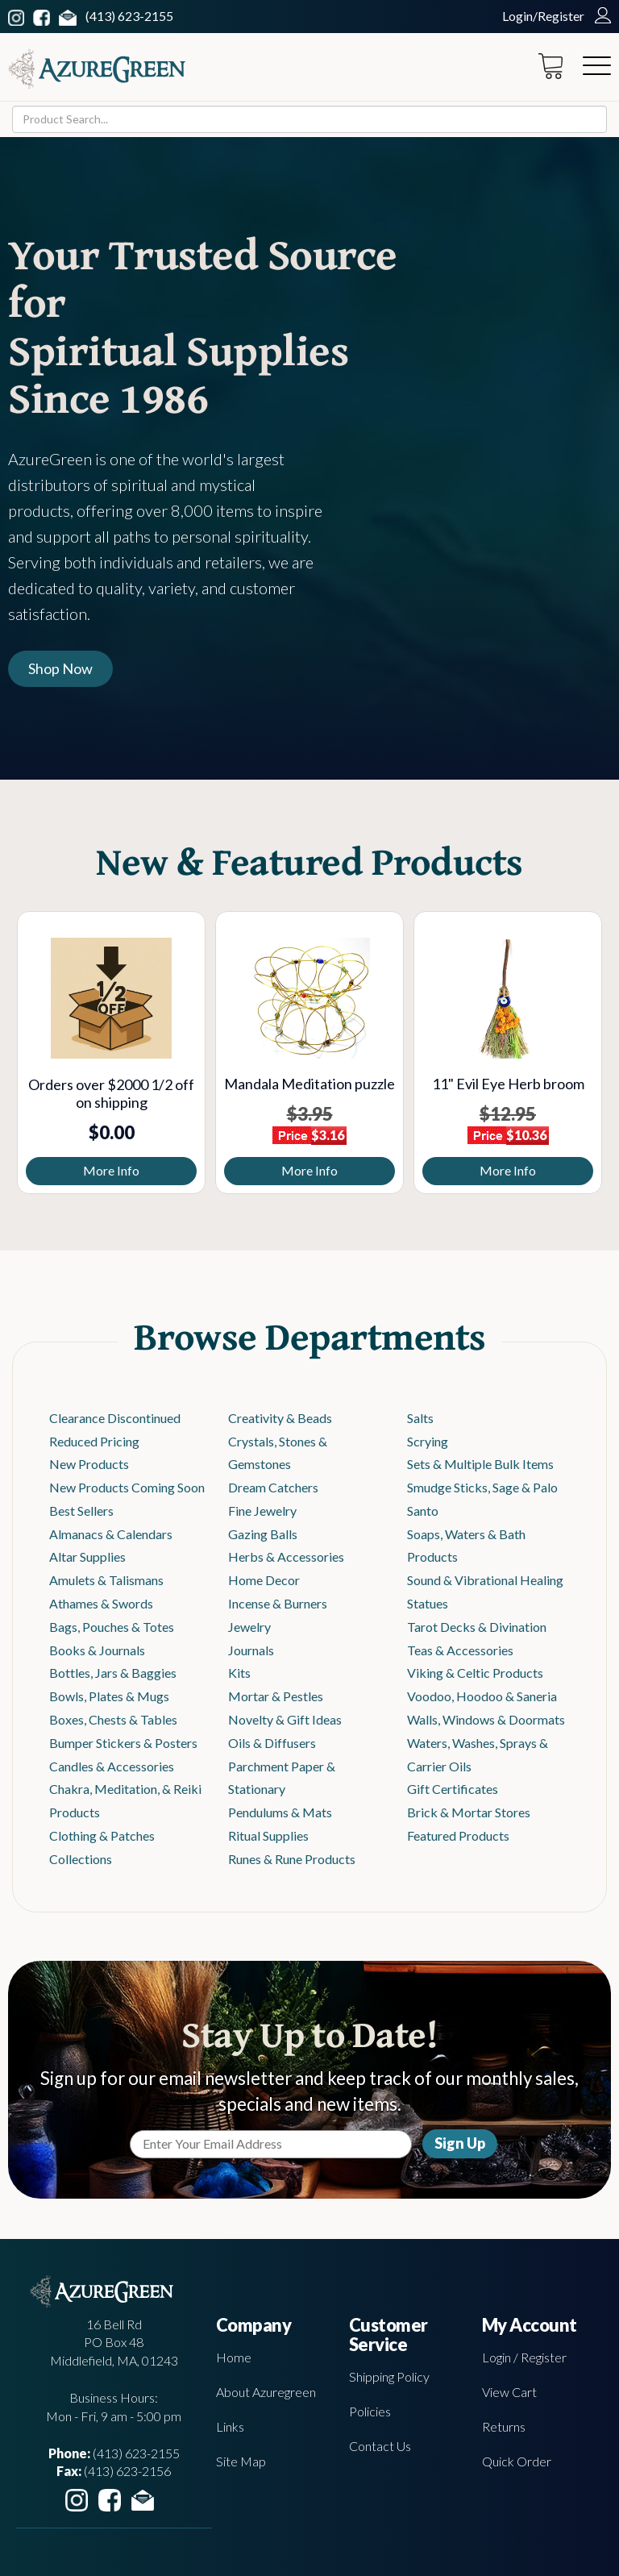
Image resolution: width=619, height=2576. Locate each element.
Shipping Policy (389, 2376)
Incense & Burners (277, 1603)
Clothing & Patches (102, 1835)
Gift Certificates (452, 1788)
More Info (111, 1170)
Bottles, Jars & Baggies (113, 1672)
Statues (427, 1603)
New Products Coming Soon (127, 1487)
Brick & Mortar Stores (468, 1812)
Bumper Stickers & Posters (123, 1742)
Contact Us (380, 2445)
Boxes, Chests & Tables (113, 1719)
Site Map (241, 2461)
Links (230, 2426)
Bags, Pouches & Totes (111, 1626)
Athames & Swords (101, 1603)
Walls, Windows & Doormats (486, 1719)
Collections (80, 1858)
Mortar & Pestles (275, 1696)
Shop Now (60, 668)
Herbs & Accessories (286, 1556)
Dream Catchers (273, 1487)
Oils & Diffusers (272, 1742)
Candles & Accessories (111, 1766)
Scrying (427, 1441)
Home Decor (264, 1580)
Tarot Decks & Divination (476, 1626)
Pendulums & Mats (280, 1812)
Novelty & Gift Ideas (285, 1719)
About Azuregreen (266, 2391)
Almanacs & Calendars (110, 1534)
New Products (89, 1463)
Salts (420, 1417)
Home (233, 2357)
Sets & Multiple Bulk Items (480, 1463)
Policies (370, 2411)
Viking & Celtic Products (475, 1672)
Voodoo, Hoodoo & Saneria (482, 1696)
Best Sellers (81, 1510)
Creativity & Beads (280, 1417)
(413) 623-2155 (129, 15)
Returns (504, 2426)
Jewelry (249, 1626)
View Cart (509, 2391)
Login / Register (524, 2357)
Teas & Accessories (460, 1650)
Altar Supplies (87, 1556)
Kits (239, 1672)
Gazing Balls (262, 1534)
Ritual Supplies (268, 1835)
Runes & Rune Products (291, 1858)
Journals (251, 1650)
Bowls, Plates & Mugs (109, 1696)
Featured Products (458, 1835)
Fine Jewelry (262, 1510)
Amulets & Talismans (106, 1580)
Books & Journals (97, 1650)
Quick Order (516, 2461)
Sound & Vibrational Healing (485, 1580)
